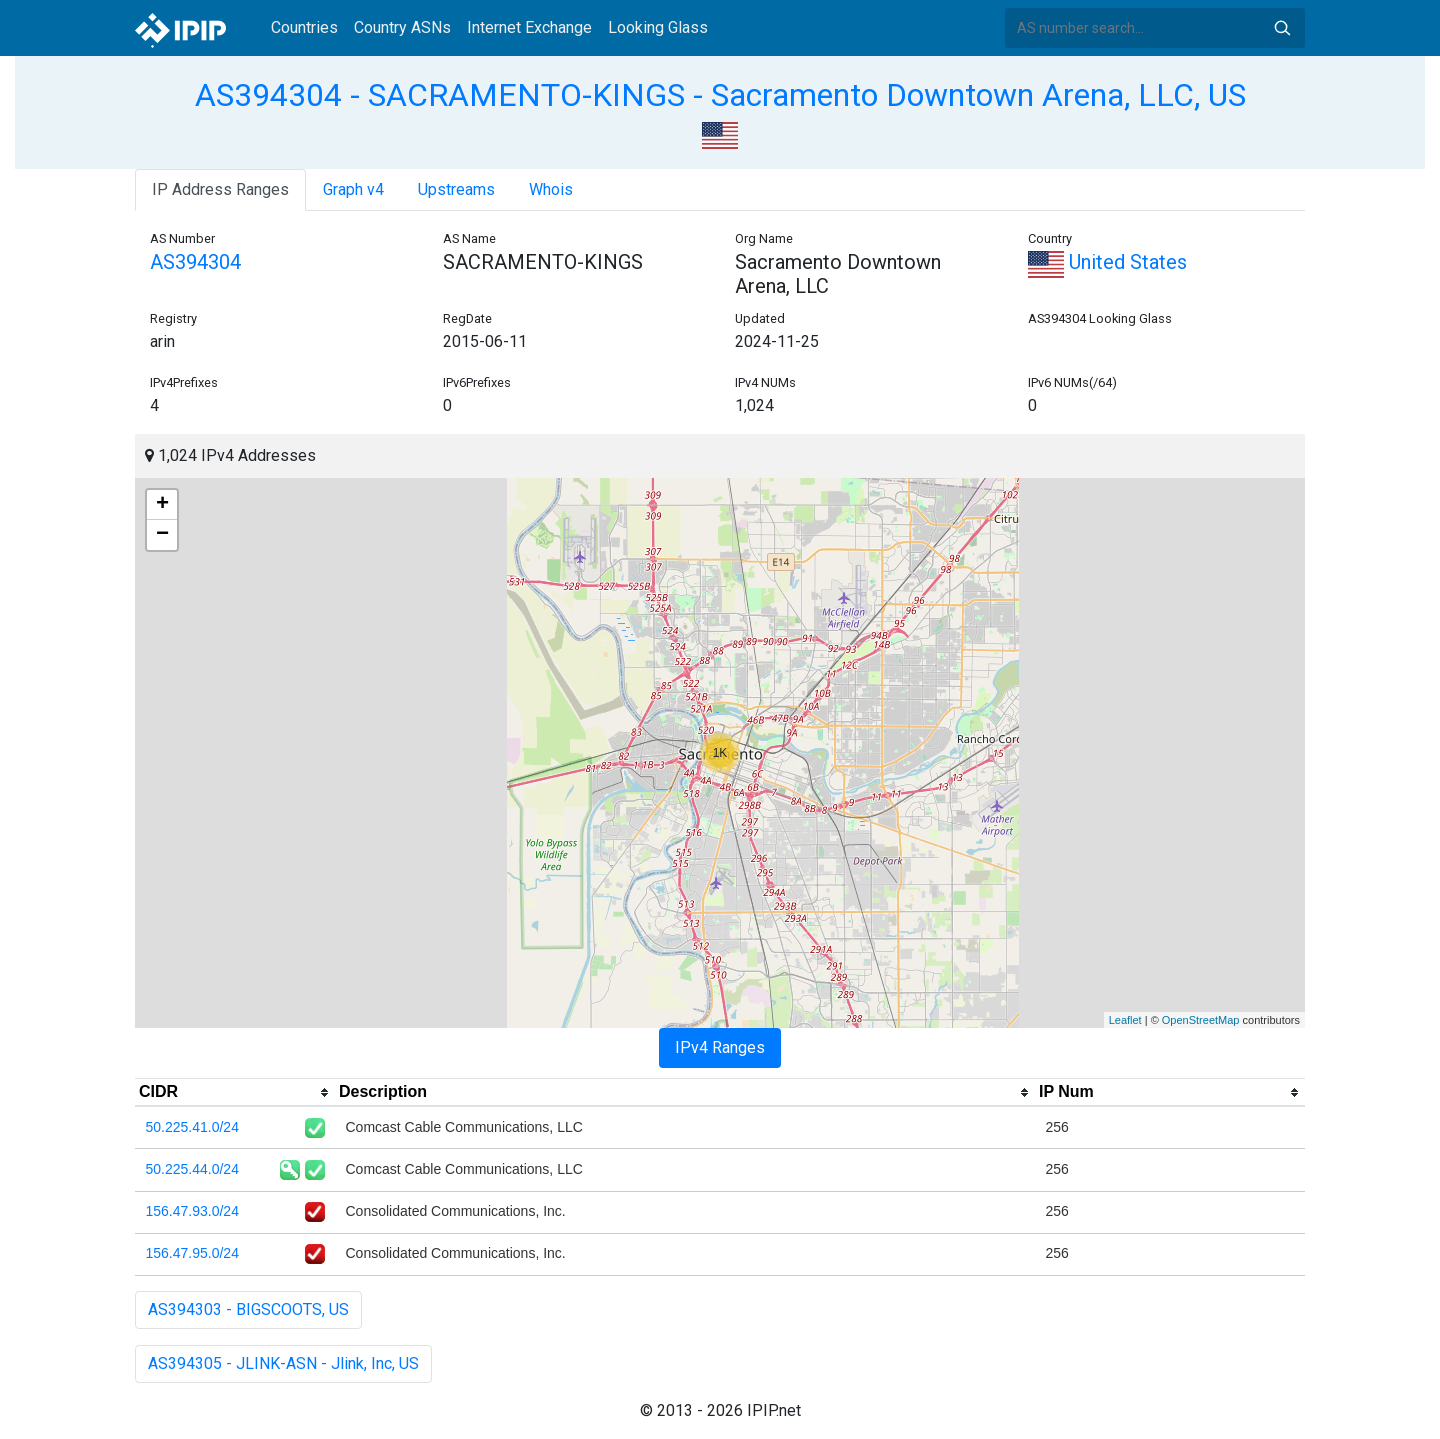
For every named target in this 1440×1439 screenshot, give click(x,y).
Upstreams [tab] (456, 189)
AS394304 (195, 262)
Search (1282, 28)
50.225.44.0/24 (192, 1169)
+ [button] (162, 505)
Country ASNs (402, 27)
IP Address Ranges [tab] (220, 189)
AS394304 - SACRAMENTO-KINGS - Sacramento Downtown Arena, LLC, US (720, 95)
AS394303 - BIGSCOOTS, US (248, 1309)
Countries (304, 27)
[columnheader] (235, 1093)
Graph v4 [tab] (353, 189)
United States (1107, 262)
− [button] (162, 535)
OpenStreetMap (1201, 1020)
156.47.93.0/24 (192, 1211)
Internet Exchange (529, 27)
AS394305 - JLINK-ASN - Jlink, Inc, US (283, 1363)
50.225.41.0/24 (192, 1127)
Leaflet (1125, 1020)
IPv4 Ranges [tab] (720, 1047)
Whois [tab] (551, 189)
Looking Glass (658, 27)
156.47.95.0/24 (192, 1253)
